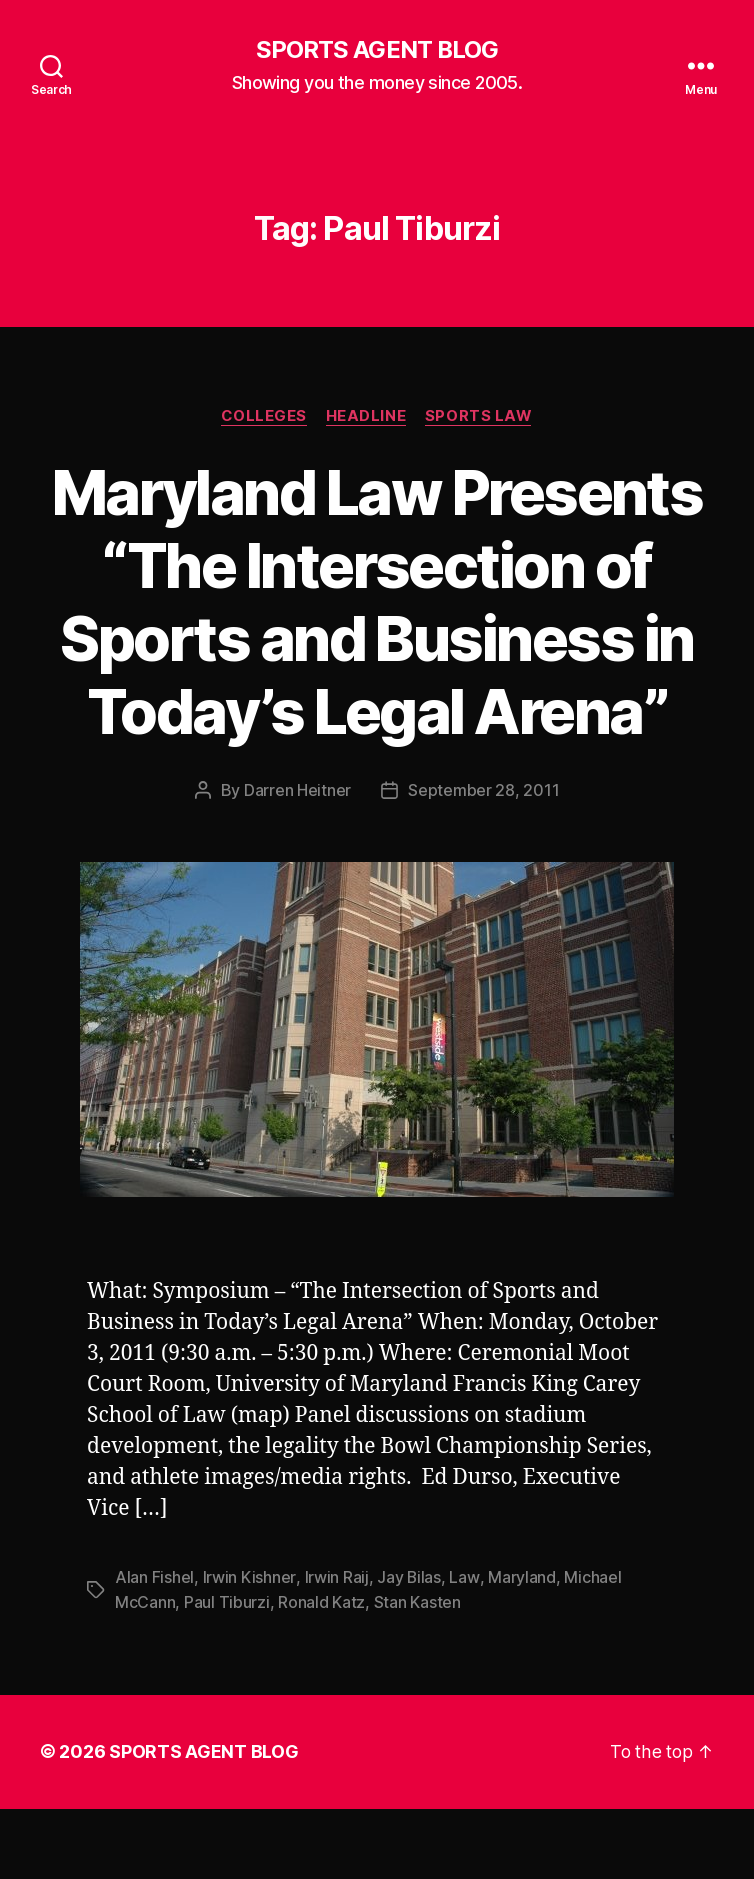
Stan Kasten (417, 1674)
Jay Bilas (408, 1650)
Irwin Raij (335, 1650)
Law (463, 1650)
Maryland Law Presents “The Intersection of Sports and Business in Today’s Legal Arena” (376, 638)
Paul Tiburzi (227, 1674)
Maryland (521, 1650)
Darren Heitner (297, 864)
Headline (366, 416)
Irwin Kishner (249, 1650)
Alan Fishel (154, 1650)
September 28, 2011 (483, 864)
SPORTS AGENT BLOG (377, 50)
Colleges (263, 416)
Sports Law (481, 416)
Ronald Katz (321, 1674)
